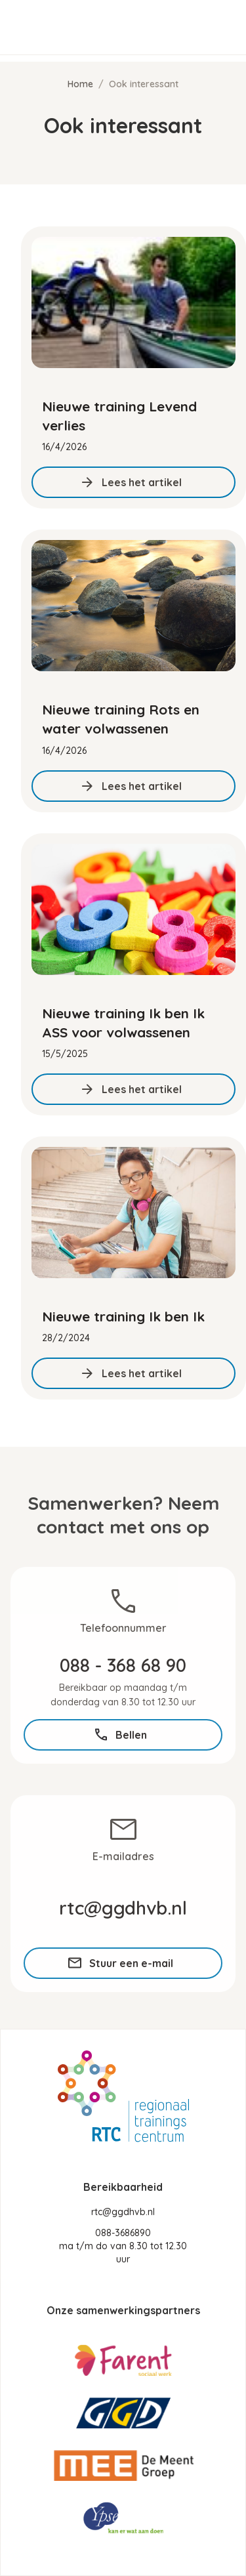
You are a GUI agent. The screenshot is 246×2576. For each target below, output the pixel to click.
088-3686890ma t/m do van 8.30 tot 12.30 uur (123, 2246)
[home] (86, 27)
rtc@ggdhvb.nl (123, 2212)
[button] (217, 27)
